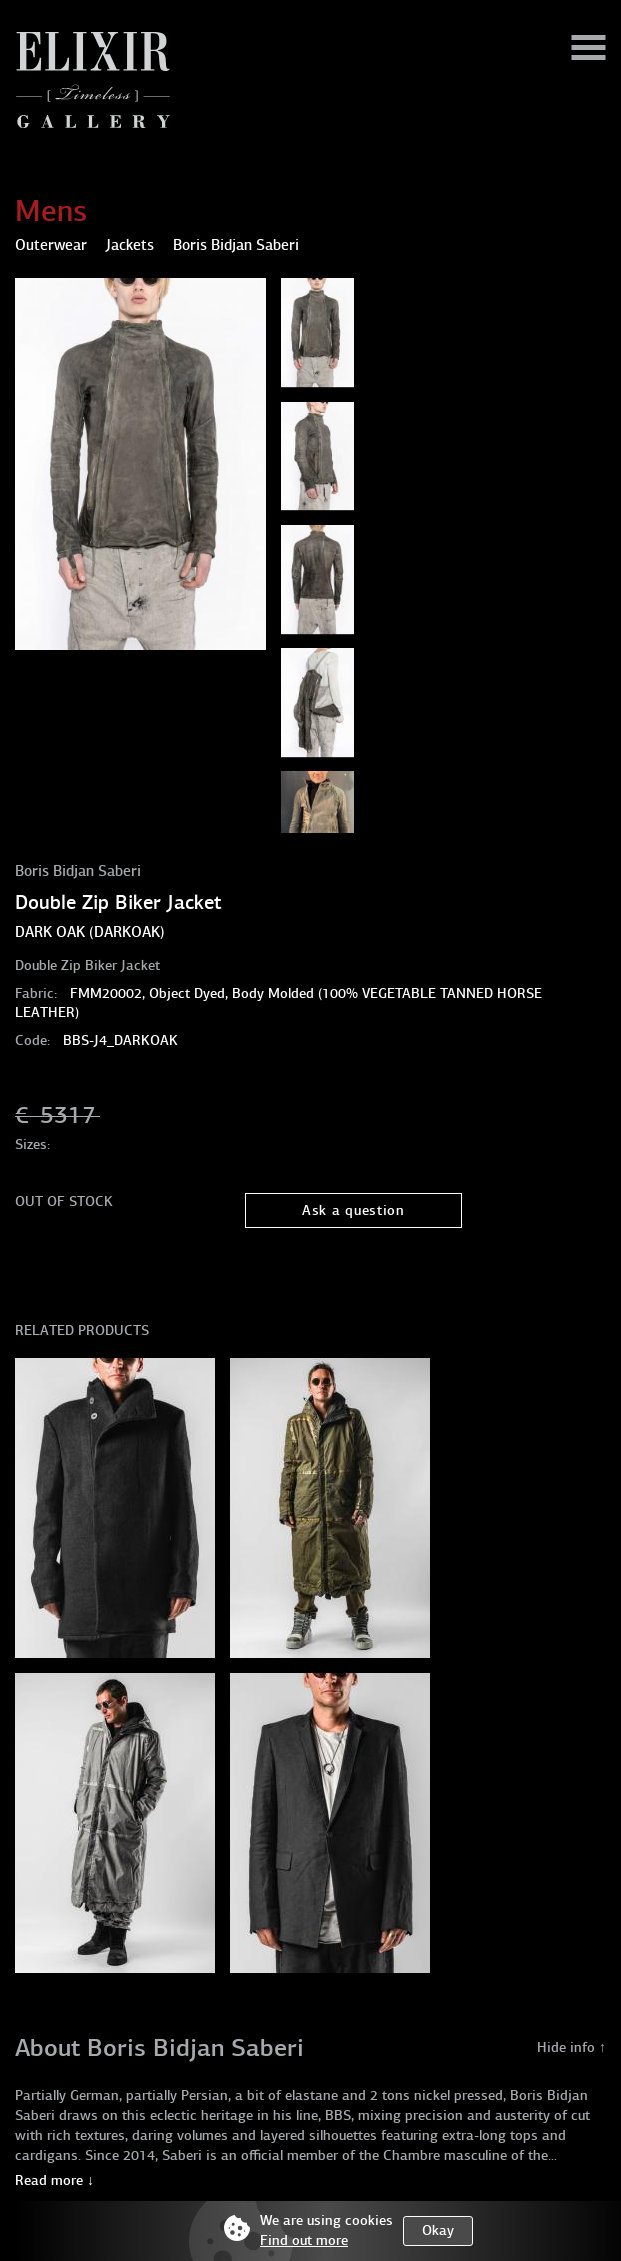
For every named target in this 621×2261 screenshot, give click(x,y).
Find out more (304, 2240)
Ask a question (353, 1210)
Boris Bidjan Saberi (78, 871)
